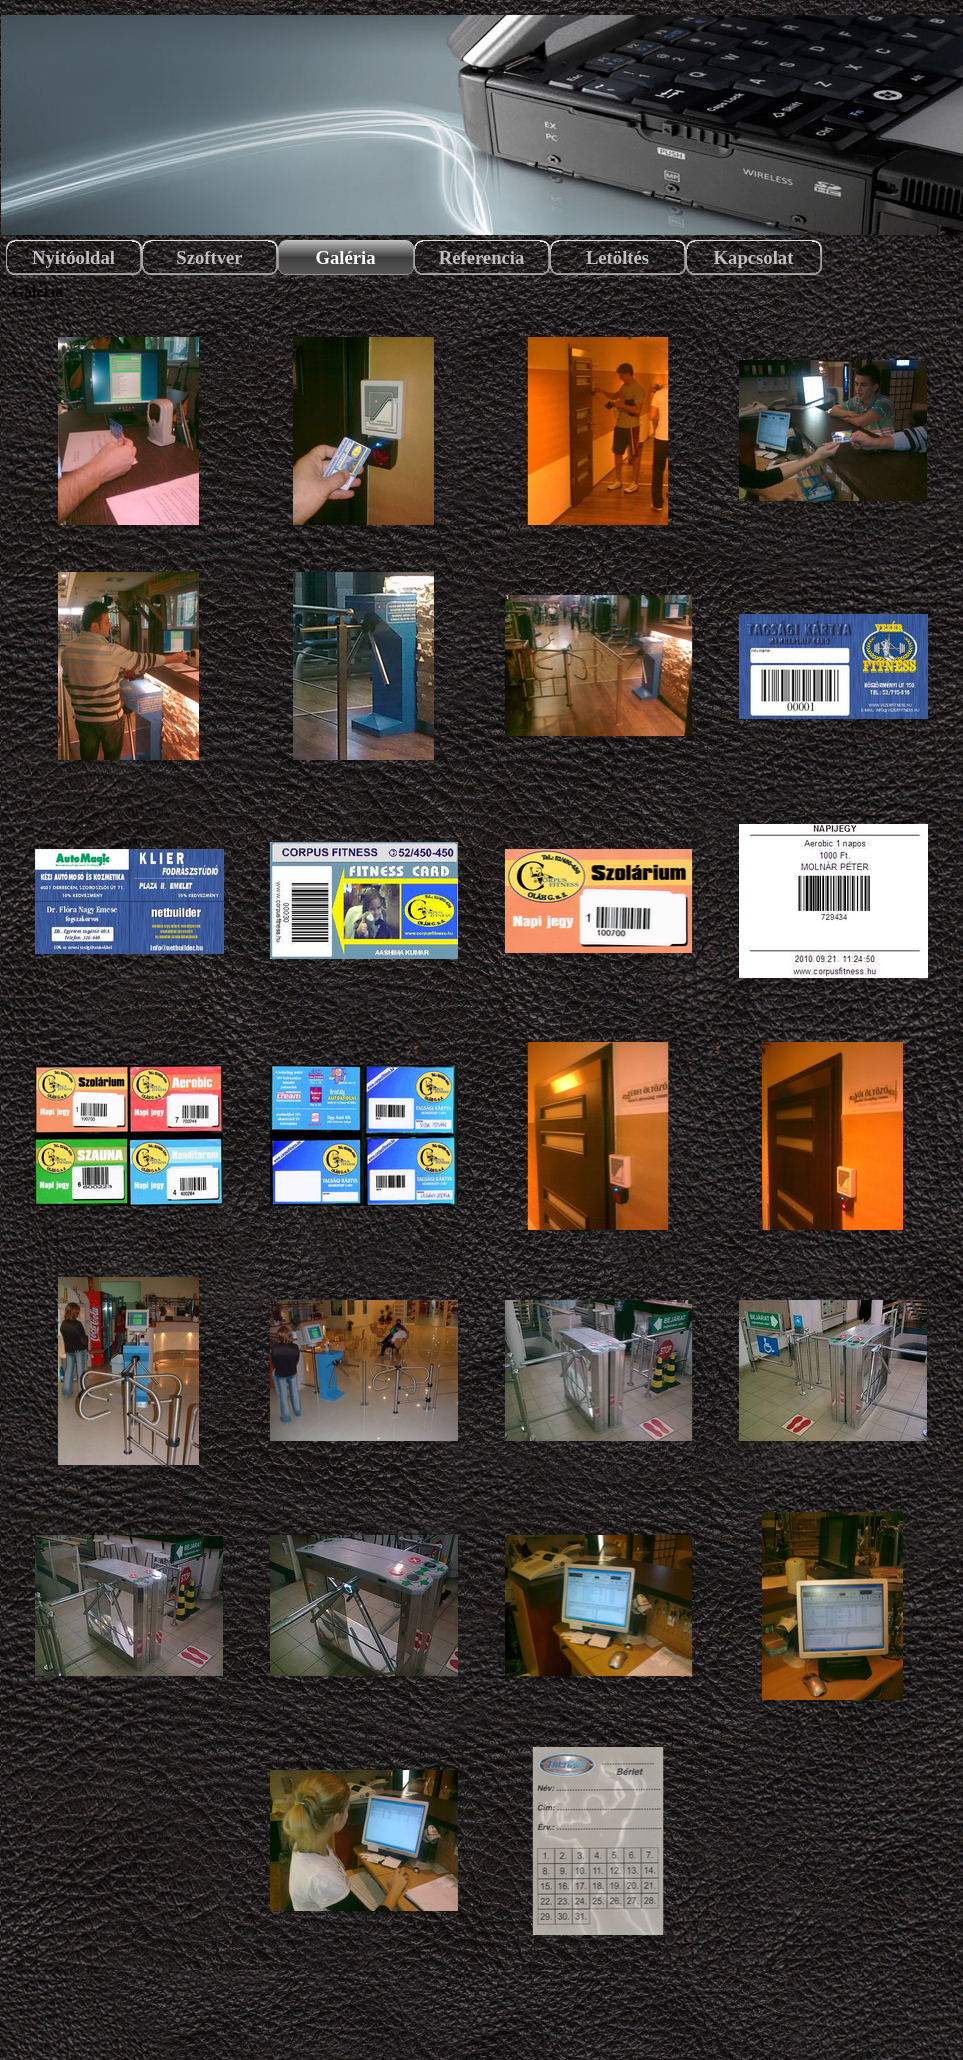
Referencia (482, 257)
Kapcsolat (754, 257)
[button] (129, 431)
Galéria (345, 257)
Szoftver (209, 257)
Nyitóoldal (73, 257)
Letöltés (617, 257)
